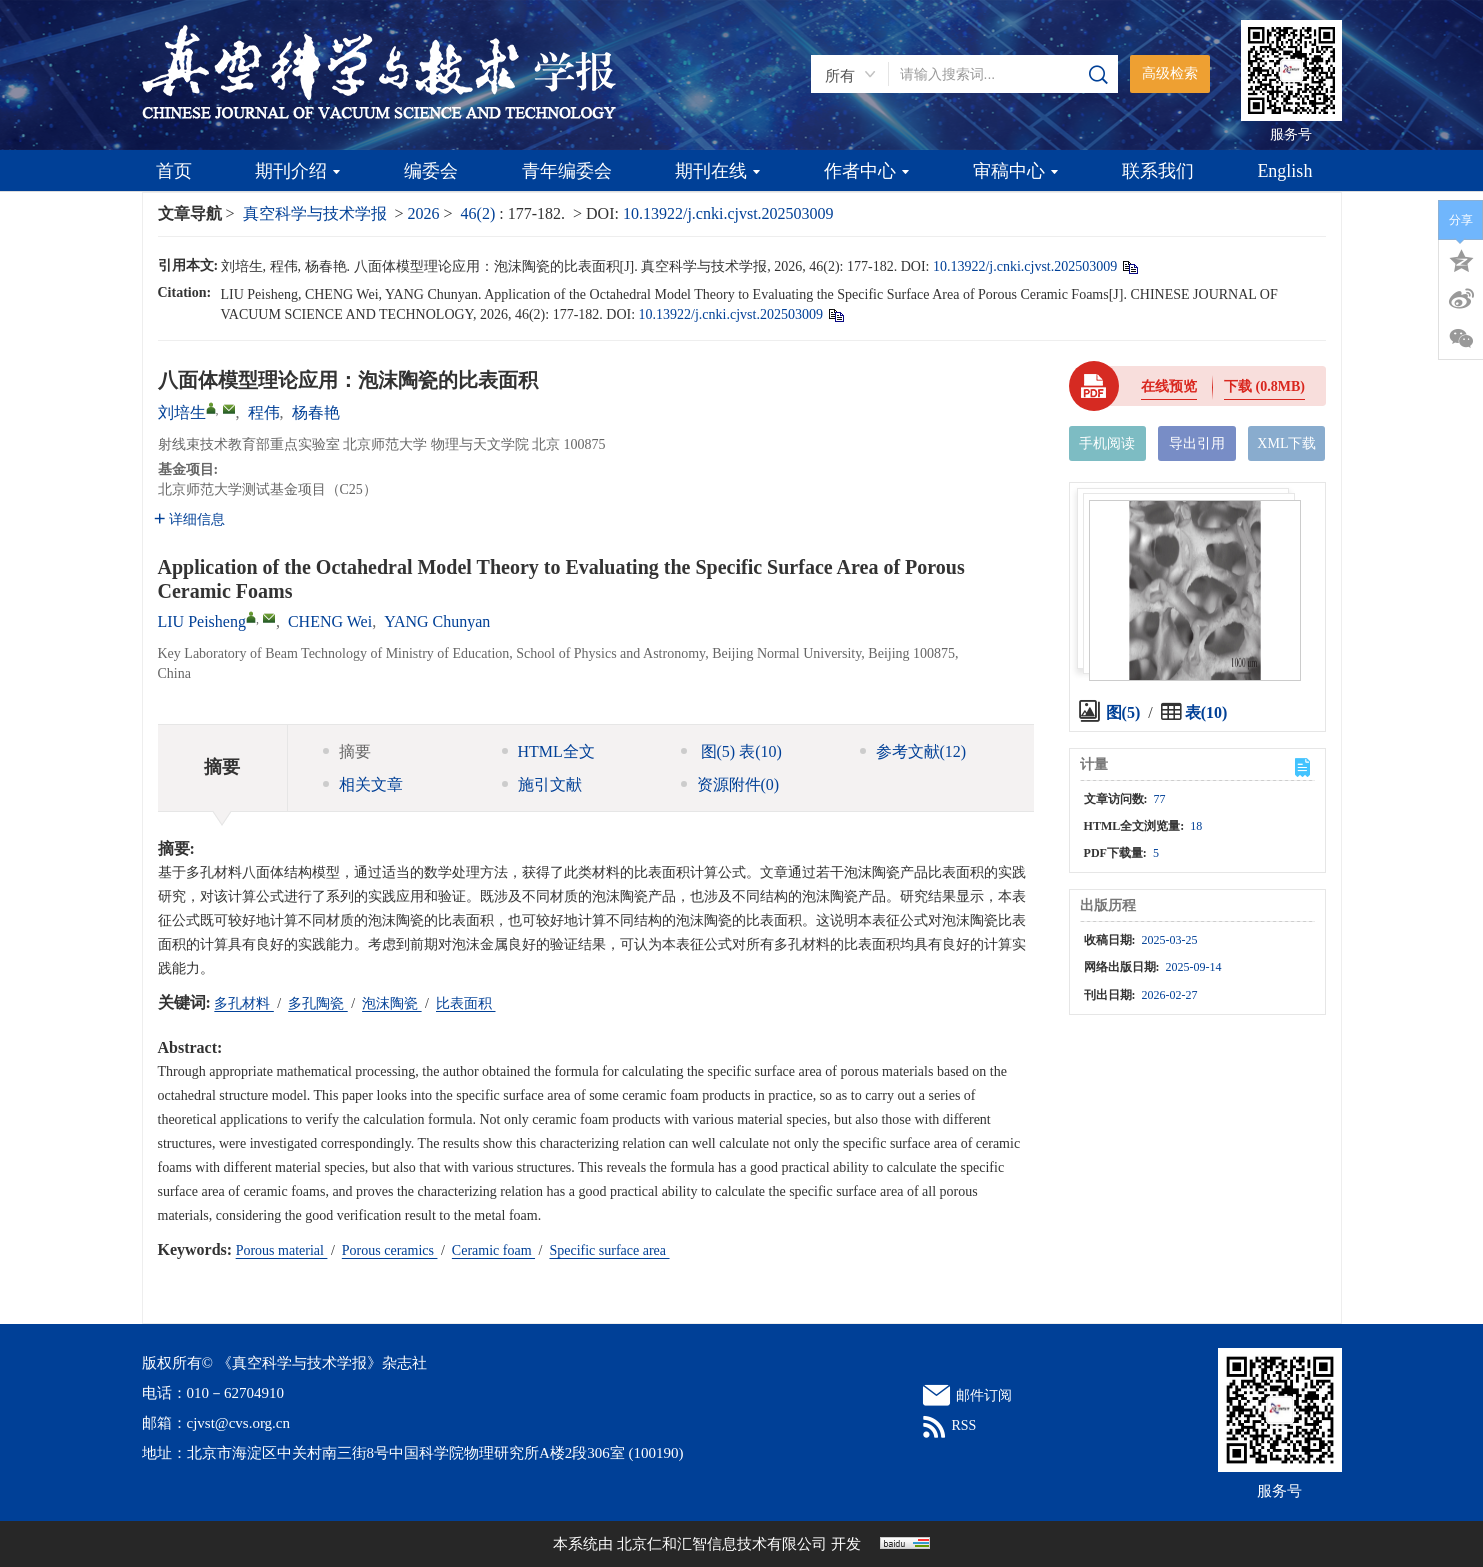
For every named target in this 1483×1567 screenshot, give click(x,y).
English (1284, 171)
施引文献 (542, 784)
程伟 (264, 412)
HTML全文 (548, 751)
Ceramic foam (493, 1250)
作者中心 (866, 171)
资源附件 (730, 784)
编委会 (431, 171)
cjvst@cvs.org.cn (239, 1423)
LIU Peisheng (202, 621)
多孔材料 (244, 1003)
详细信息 (189, 519)
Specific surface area (609, 1250)
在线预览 (1169, 386)
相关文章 (363, 784)
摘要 (347, 751)
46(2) (480, 213)
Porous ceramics (390, 1250)
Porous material (282, 1250)
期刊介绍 (297, 171)
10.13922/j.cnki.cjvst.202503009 (728, 213)
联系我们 (1158, 171)
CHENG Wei (330, 621)
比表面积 (466, 1003)
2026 (424, 213)
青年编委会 (567, 171)
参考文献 (913, 751)
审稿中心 (1015, 171)
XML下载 (1286, 443)
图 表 (731, 751)
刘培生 (182, 412)
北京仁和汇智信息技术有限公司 (722, 1544)
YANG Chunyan (437, 621)
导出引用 (1197, 443)
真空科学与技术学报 (315, 213)
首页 (174, 171)
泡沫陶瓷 (392, 1003)
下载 (1264, 386)
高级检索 (1170, 73)
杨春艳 (316, 412)
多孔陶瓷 (318, 1003)
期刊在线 (717, 171)
